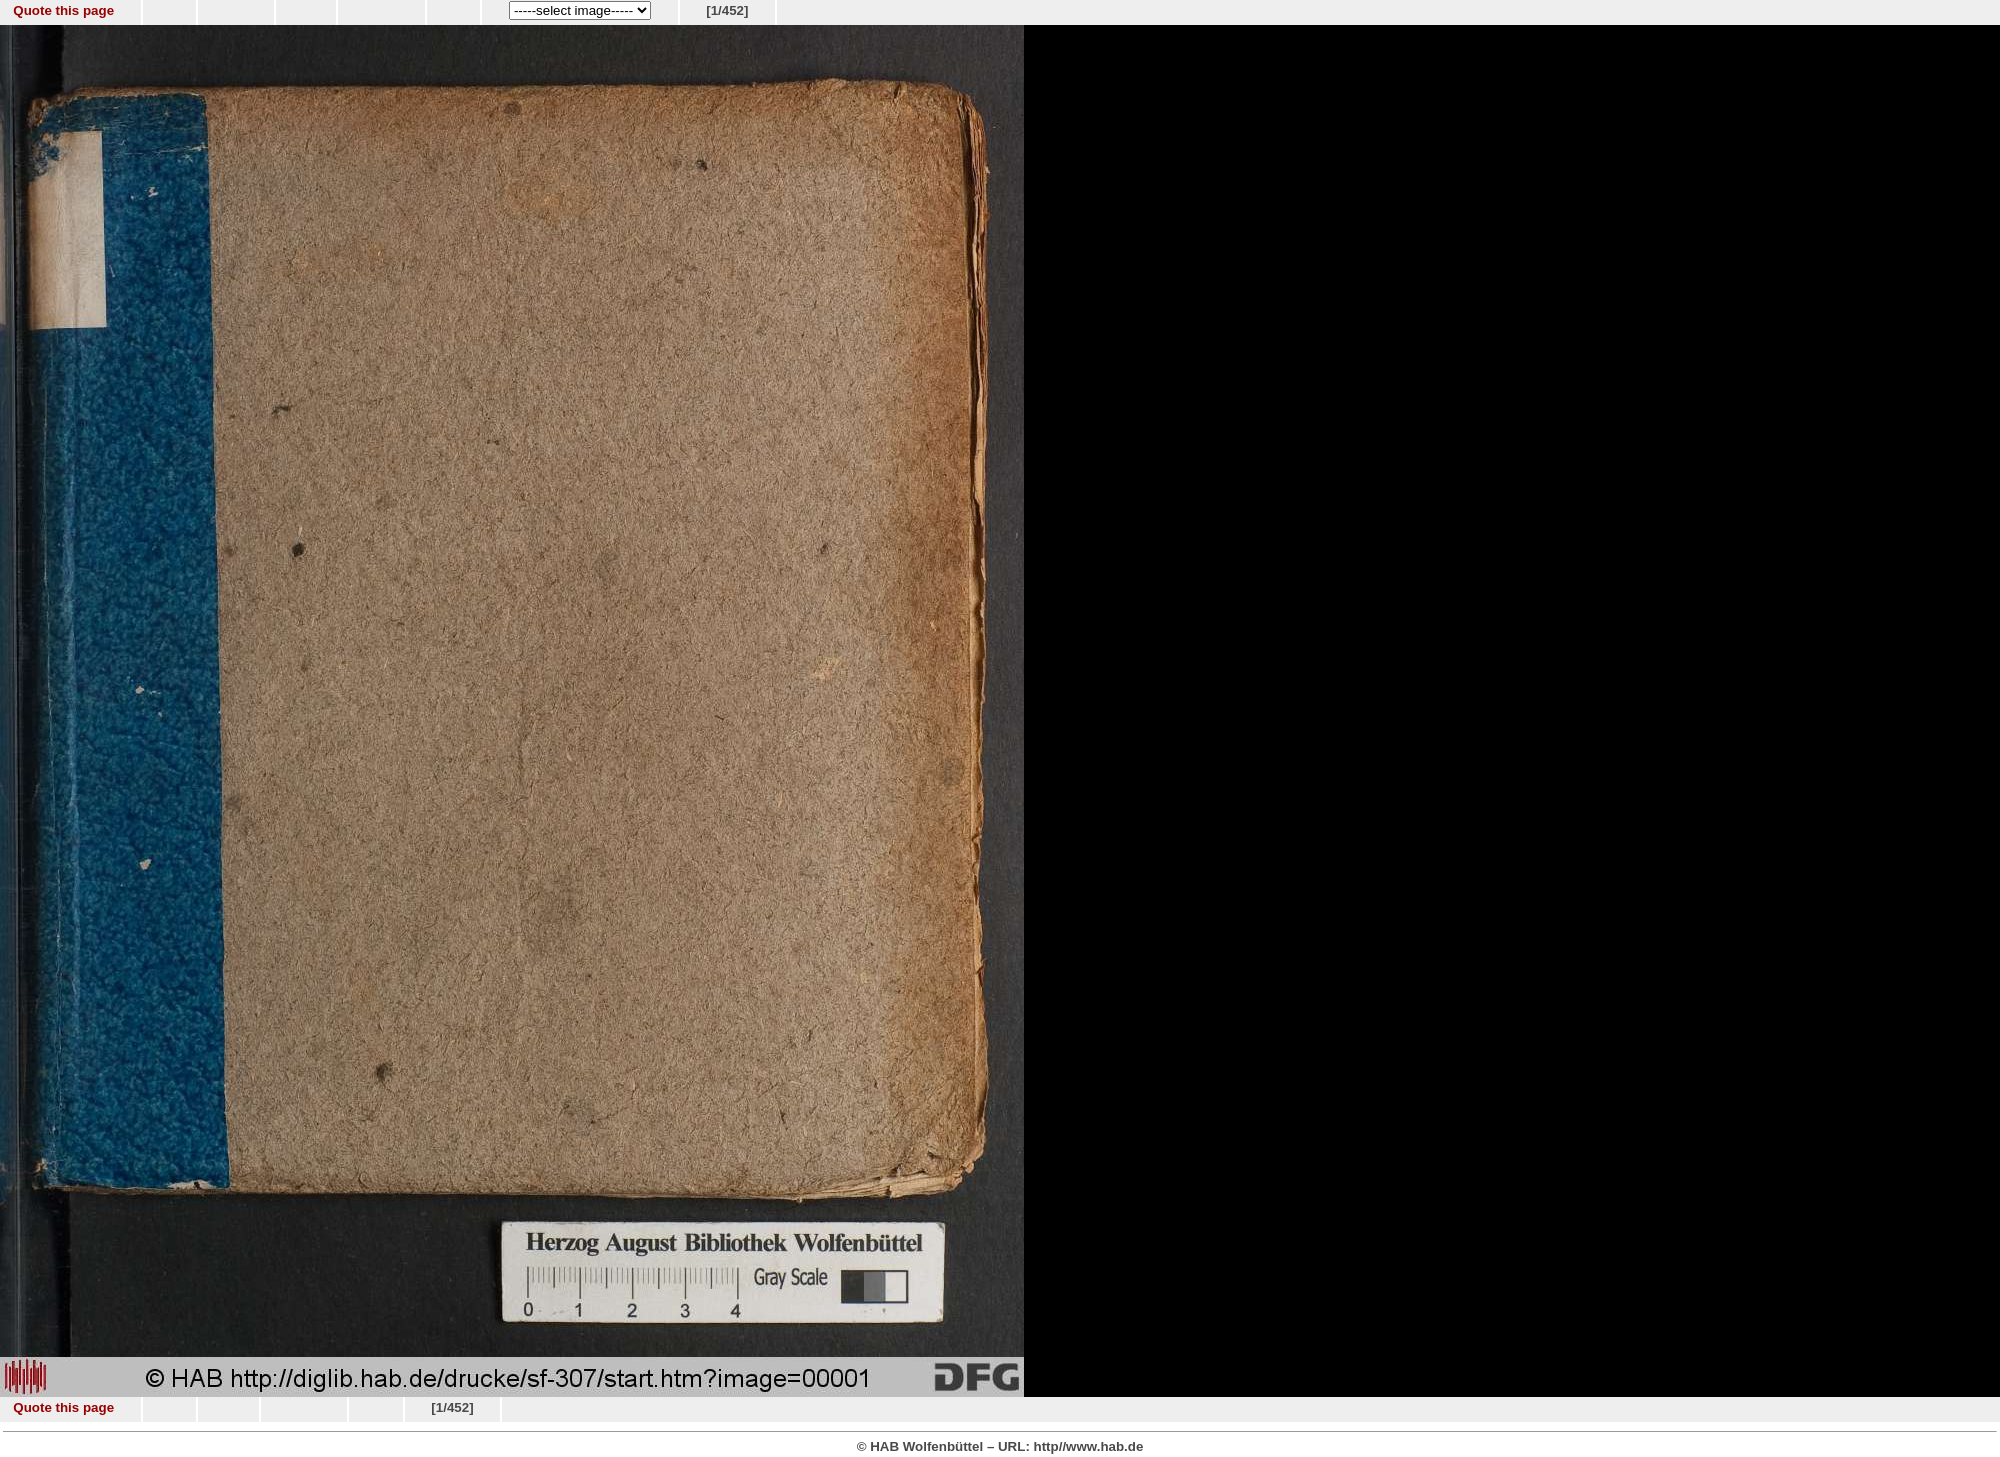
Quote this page (63, 10)
